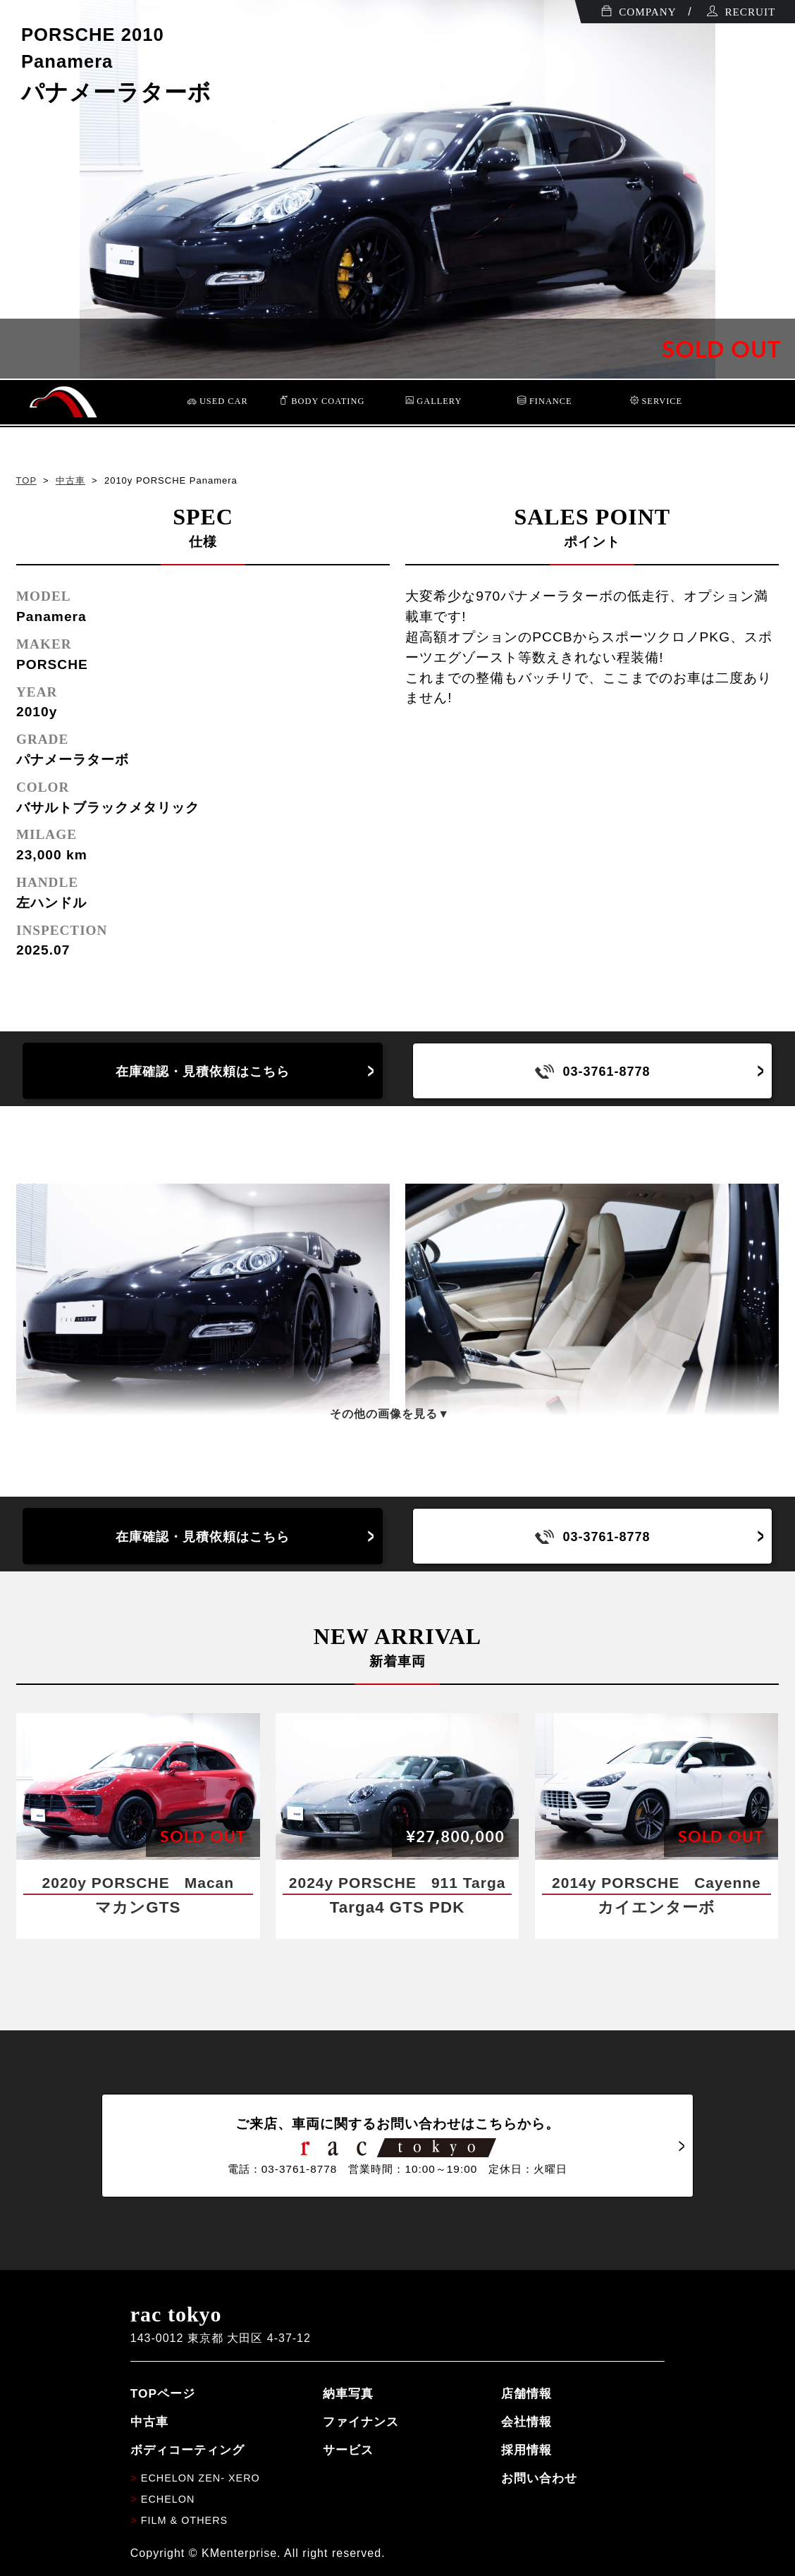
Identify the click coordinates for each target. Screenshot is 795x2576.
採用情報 (526, 2450)
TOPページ (162, 2393)
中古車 (70, 480)
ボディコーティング (187, 2450)
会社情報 (526, 2422)
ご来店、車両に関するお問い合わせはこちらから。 (397, 2146)
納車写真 (348, 2393)
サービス (348, 2450)
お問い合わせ (539, 2478)
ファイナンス (361, 2422)
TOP (26, 480)
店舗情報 (526, 2393)
